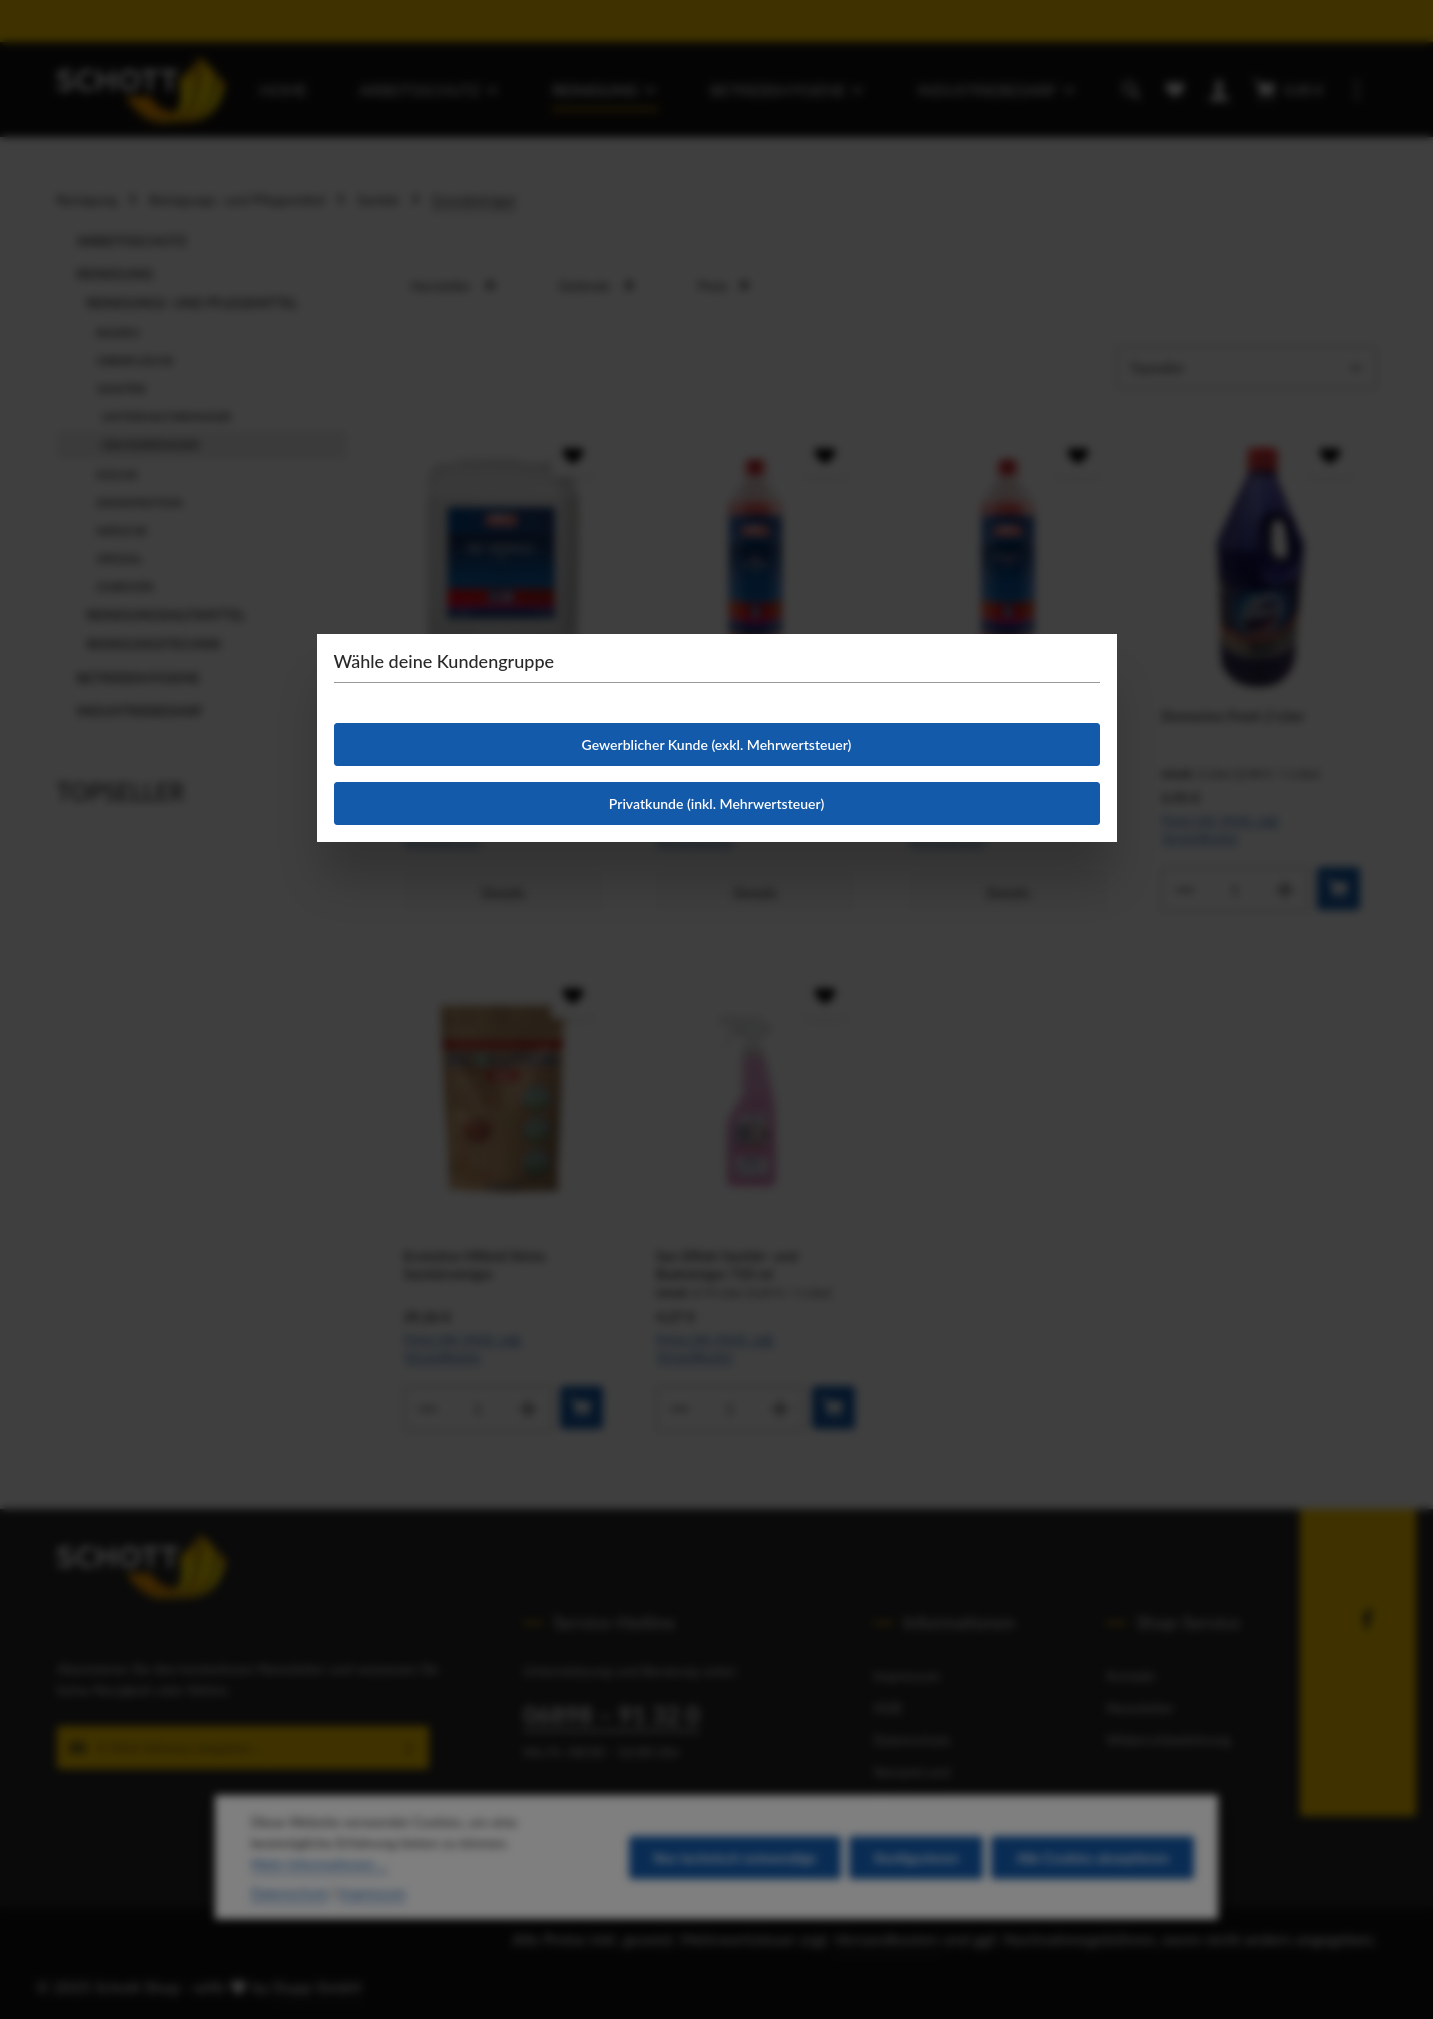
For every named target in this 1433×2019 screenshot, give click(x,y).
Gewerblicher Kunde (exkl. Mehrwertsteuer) (717, 744)
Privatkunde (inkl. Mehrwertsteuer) (716, 803)
